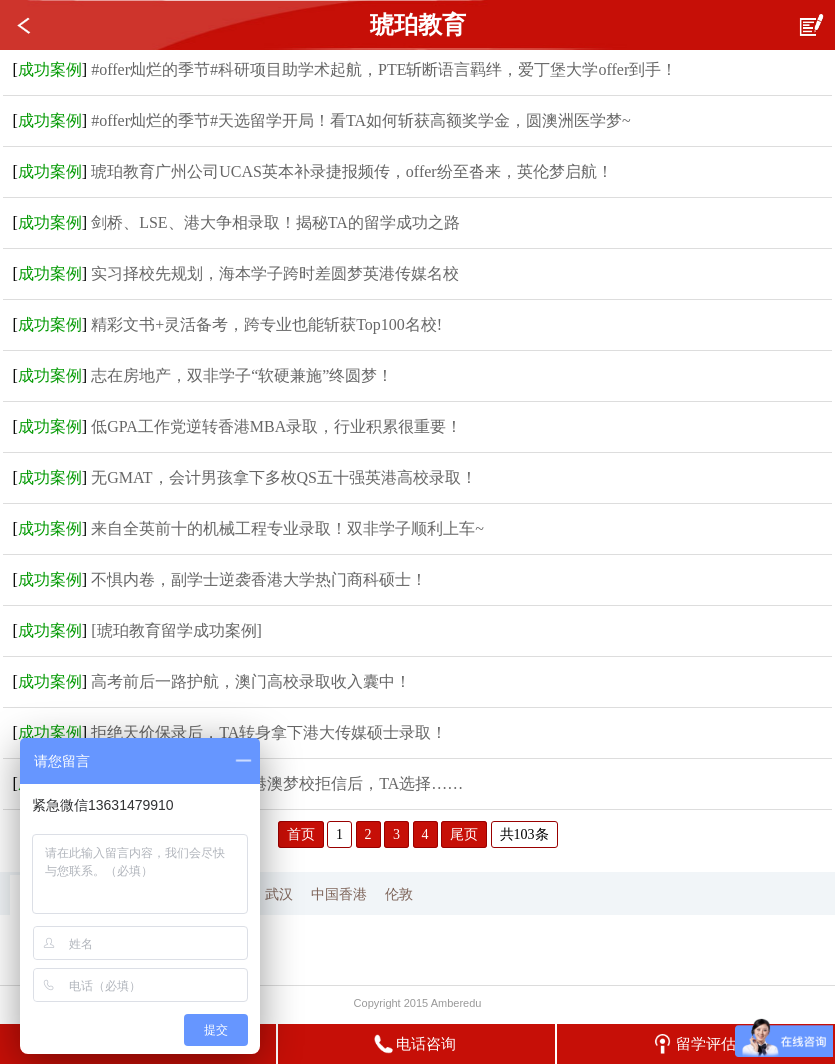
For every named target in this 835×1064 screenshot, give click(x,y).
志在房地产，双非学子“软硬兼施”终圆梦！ (242, 375)
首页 (301, 834)
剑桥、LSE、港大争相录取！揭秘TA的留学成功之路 (275, 222)
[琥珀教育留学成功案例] (176, 630)
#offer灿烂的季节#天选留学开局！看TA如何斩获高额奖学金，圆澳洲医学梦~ (361, 120)
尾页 (464, 834)
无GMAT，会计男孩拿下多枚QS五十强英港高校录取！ (284, 477)
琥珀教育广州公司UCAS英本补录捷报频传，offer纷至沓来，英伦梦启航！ (351, 171)
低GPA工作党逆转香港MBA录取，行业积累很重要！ (276, 426)
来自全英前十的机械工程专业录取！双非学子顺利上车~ (287, 528)
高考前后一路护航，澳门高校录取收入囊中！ (251, 681)
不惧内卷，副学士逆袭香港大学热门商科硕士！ (259, 579)
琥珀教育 (418, 25)
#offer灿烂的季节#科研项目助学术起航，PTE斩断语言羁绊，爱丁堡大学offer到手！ (384, 69)
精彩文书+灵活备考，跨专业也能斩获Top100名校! (266, 324)
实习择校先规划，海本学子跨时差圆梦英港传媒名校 (275, 273)
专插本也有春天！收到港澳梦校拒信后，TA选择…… (277, 783)
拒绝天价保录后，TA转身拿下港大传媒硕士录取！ (269, 732)
